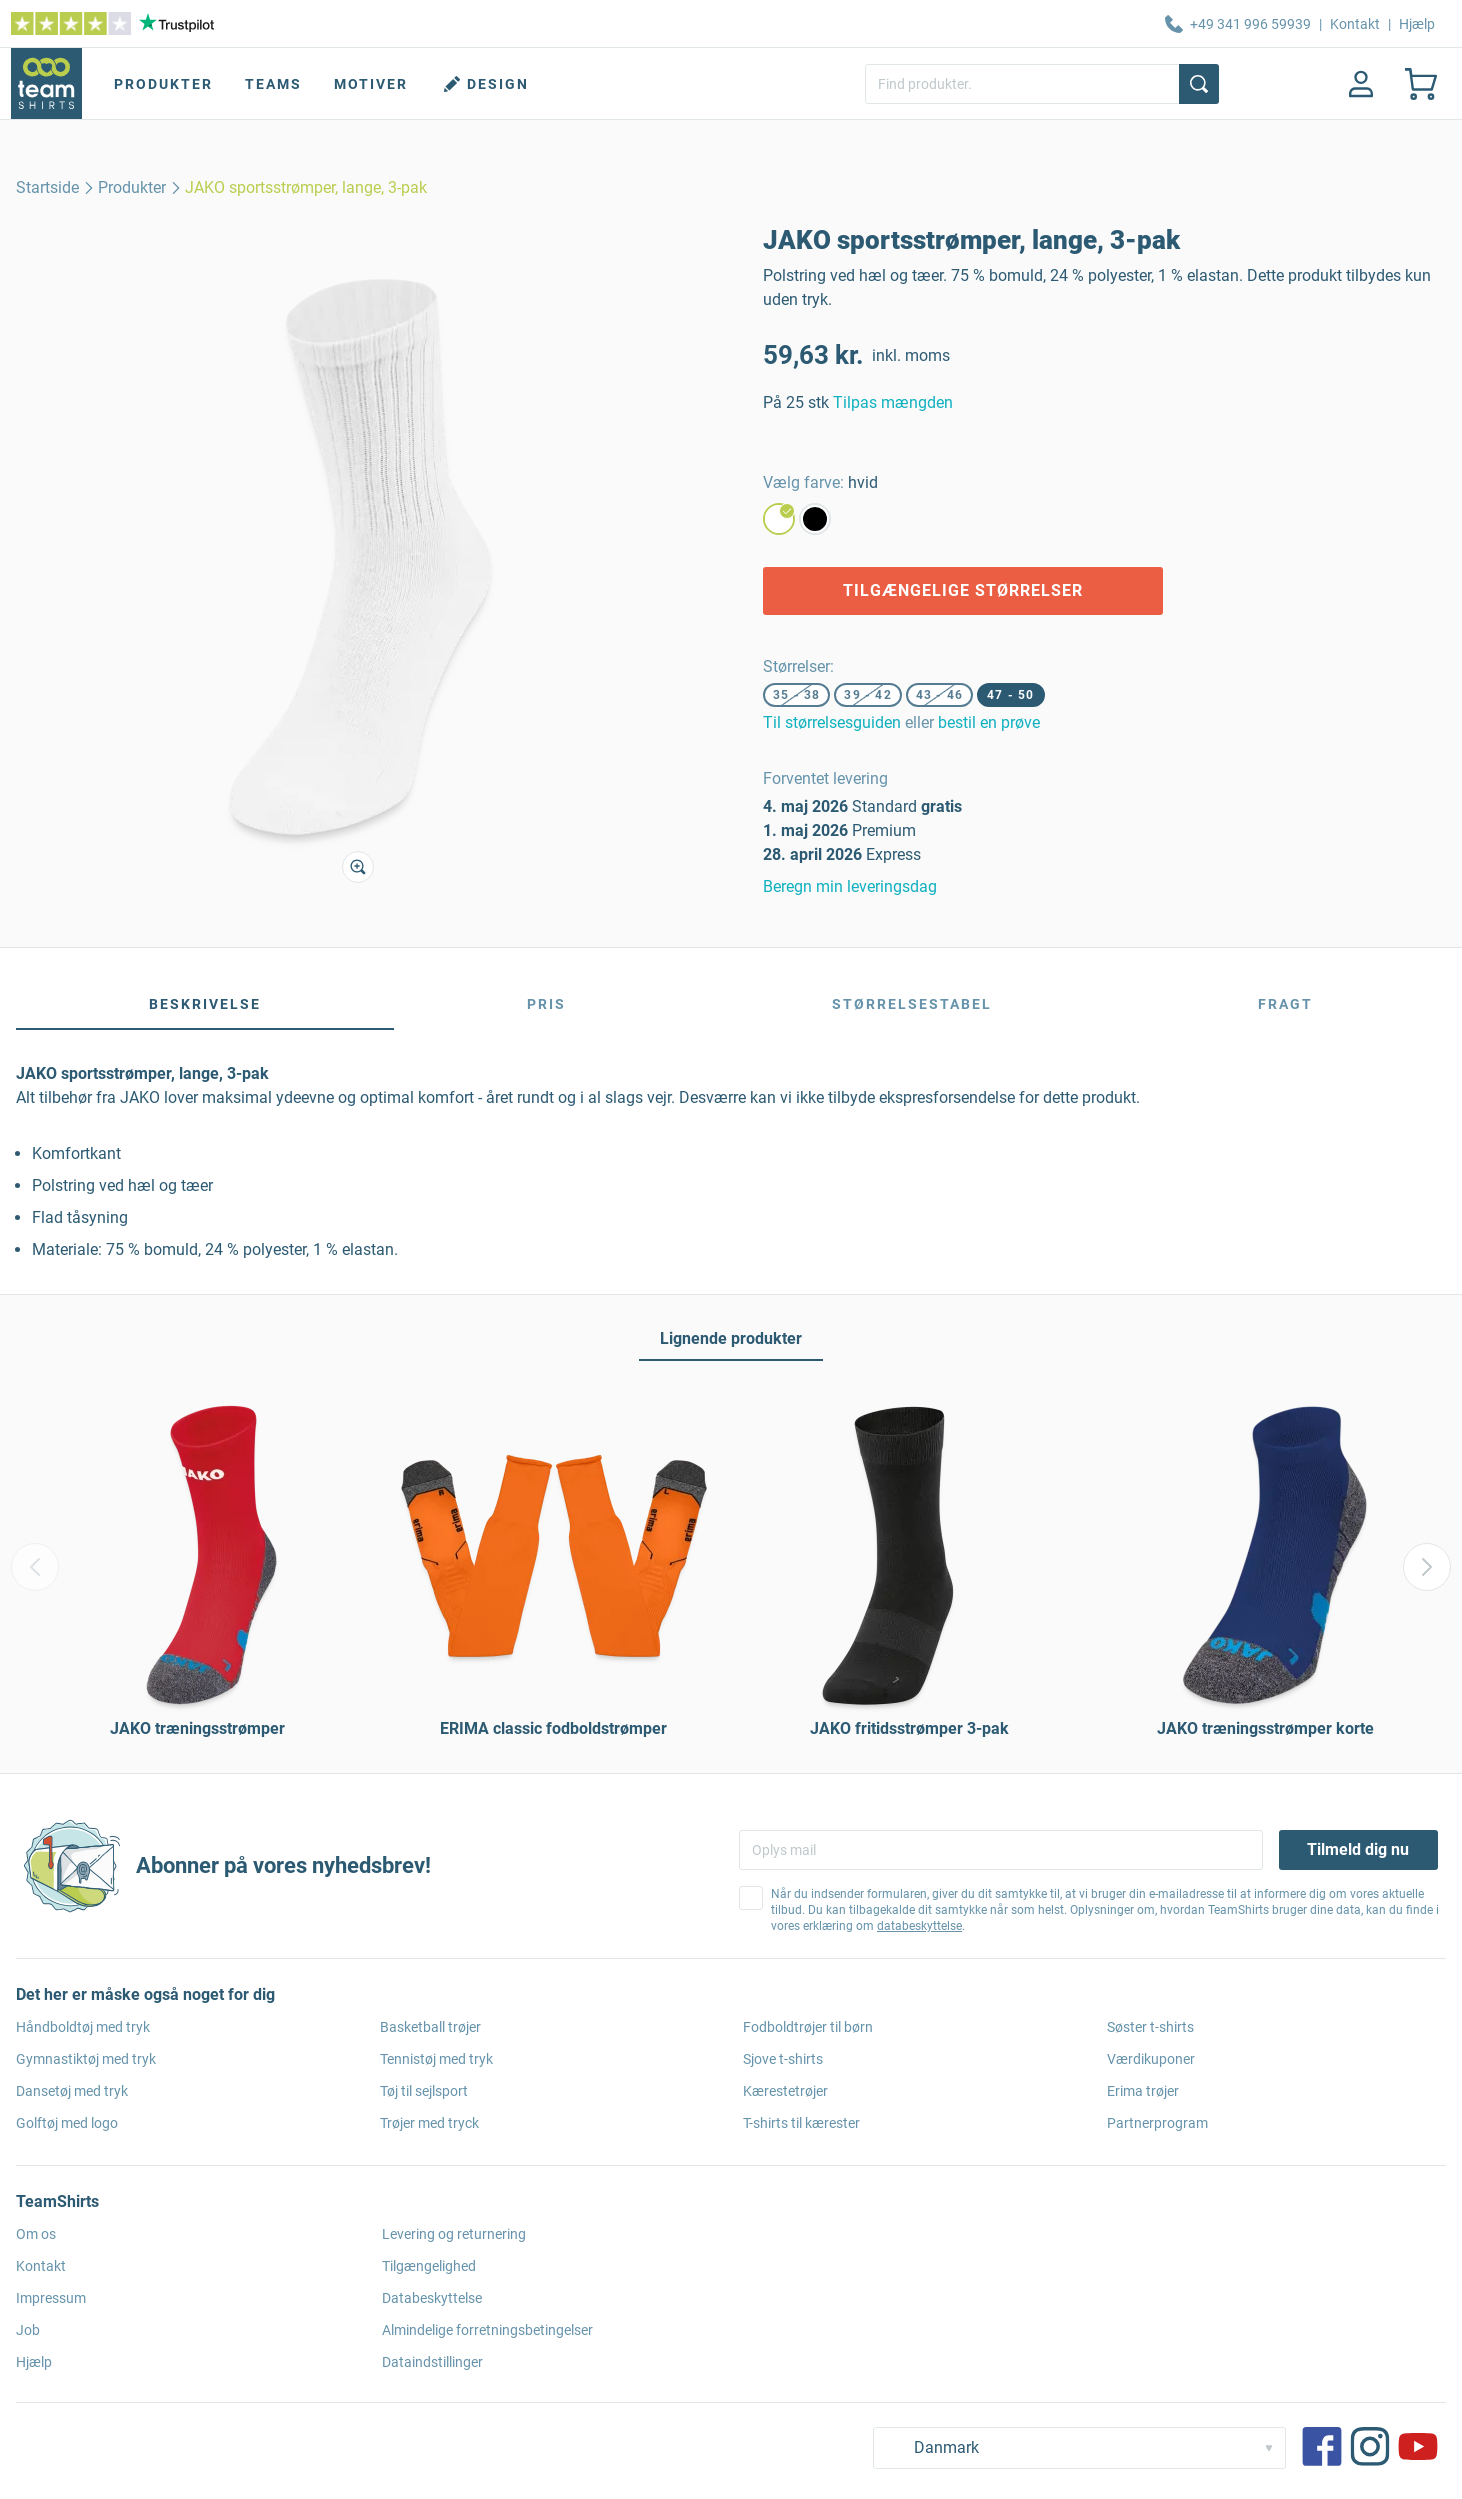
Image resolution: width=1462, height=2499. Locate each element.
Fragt (1285, 1004)
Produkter (163, 84)
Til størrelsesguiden (832, 722)
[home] (47, 188)
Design (484, 84)
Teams (273, 84)
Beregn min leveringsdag (850, 886)
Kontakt (1355, 24)
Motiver (371, 84)
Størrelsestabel (912, 1004)
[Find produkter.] (1042, 84)
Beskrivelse (205, 1004)
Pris (546, 1004)
